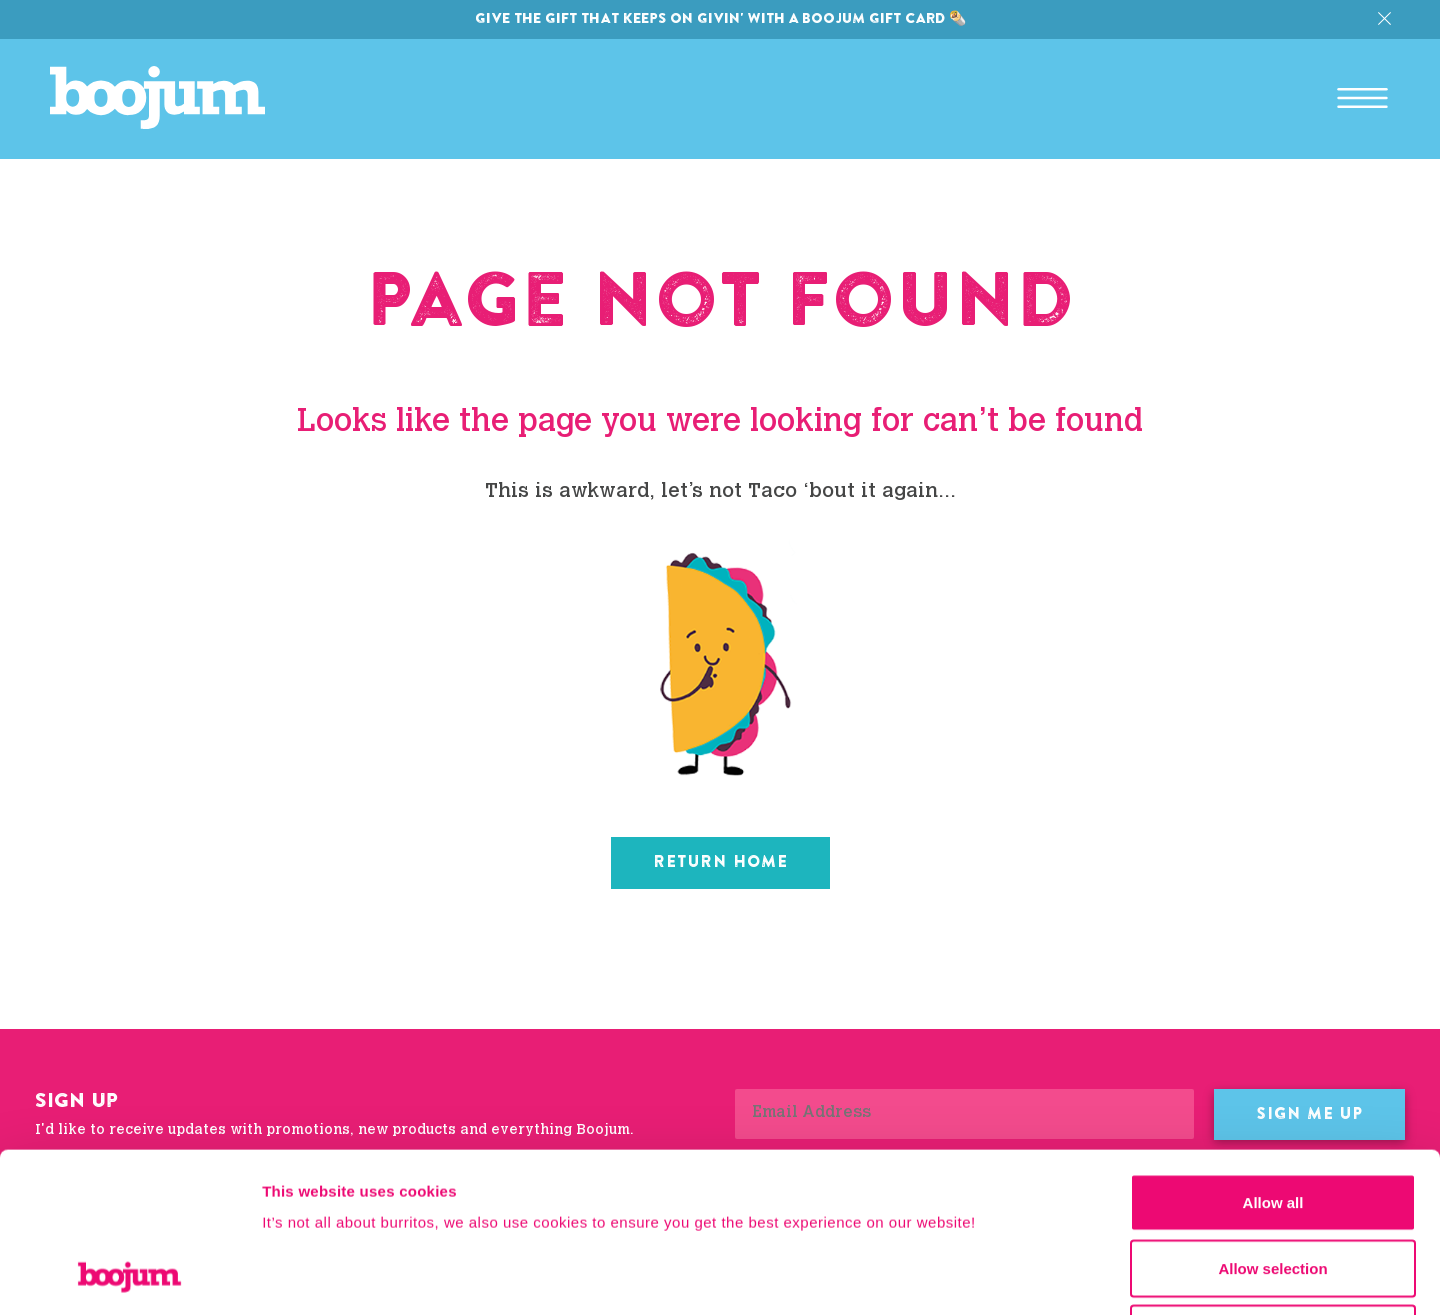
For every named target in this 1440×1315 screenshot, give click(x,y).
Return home (720, 862)
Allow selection (1272, 1118)
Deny (1273, 1183)
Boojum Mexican (157, 97)
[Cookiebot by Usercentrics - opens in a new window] (129, 1276)
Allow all (1273, 1052)
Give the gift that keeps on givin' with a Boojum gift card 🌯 (720, 19)
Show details (1049, 1275)
